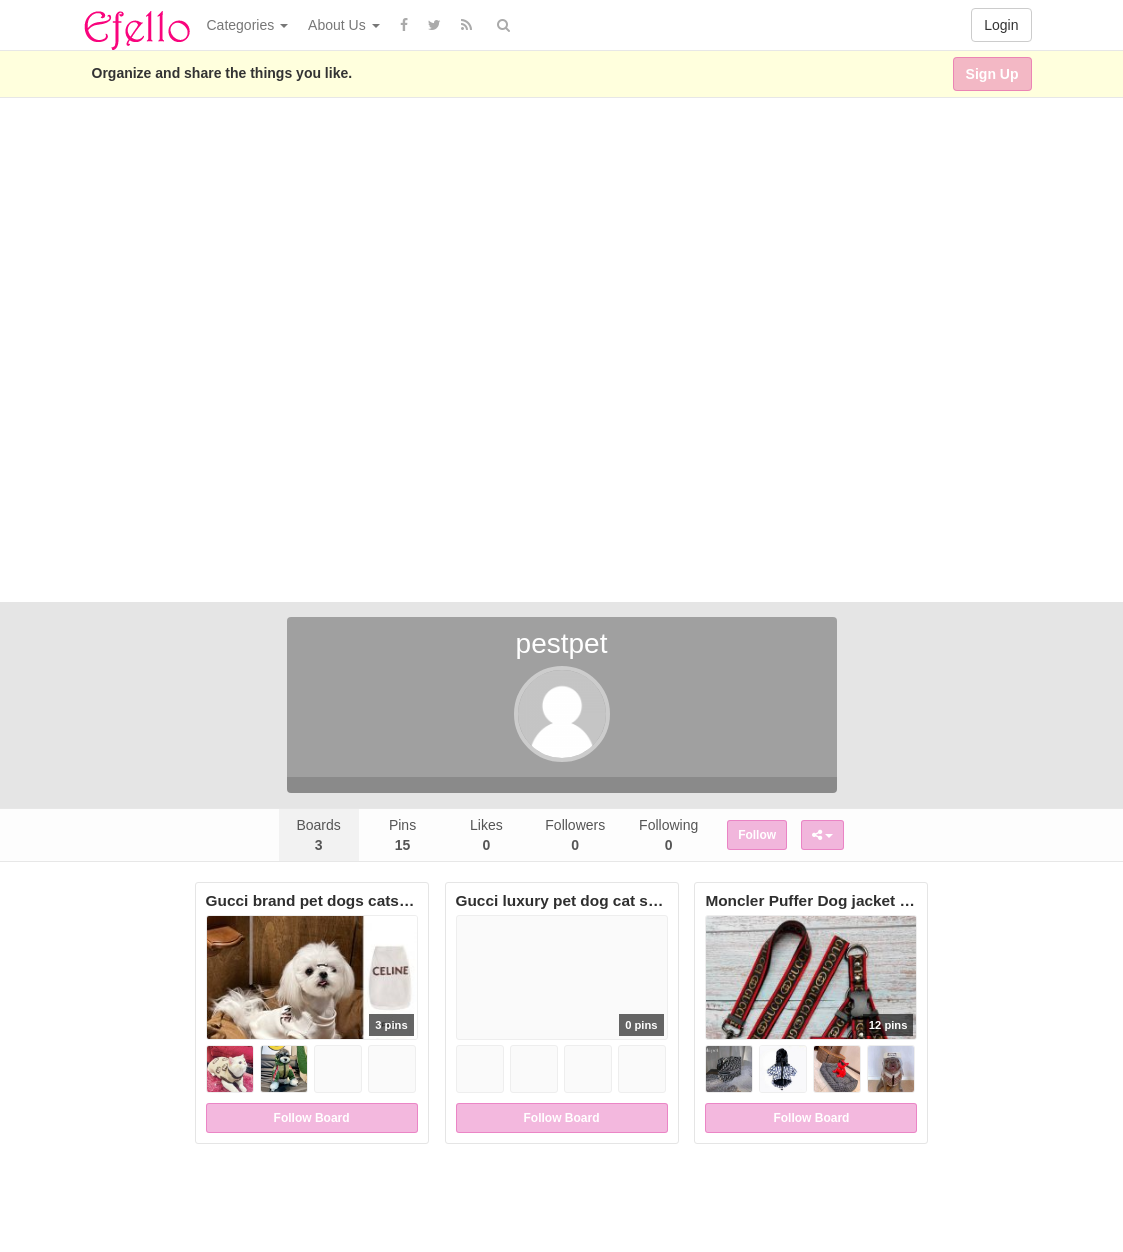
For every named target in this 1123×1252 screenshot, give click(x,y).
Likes (486, 835)
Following (668, 835)
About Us (343, 25)
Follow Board (312, 1118)
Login (1001, 25)
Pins (402, 835)
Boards (318, 835)
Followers (575, 835)
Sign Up (992, 74)
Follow (757, 835)
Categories (248, 25)
